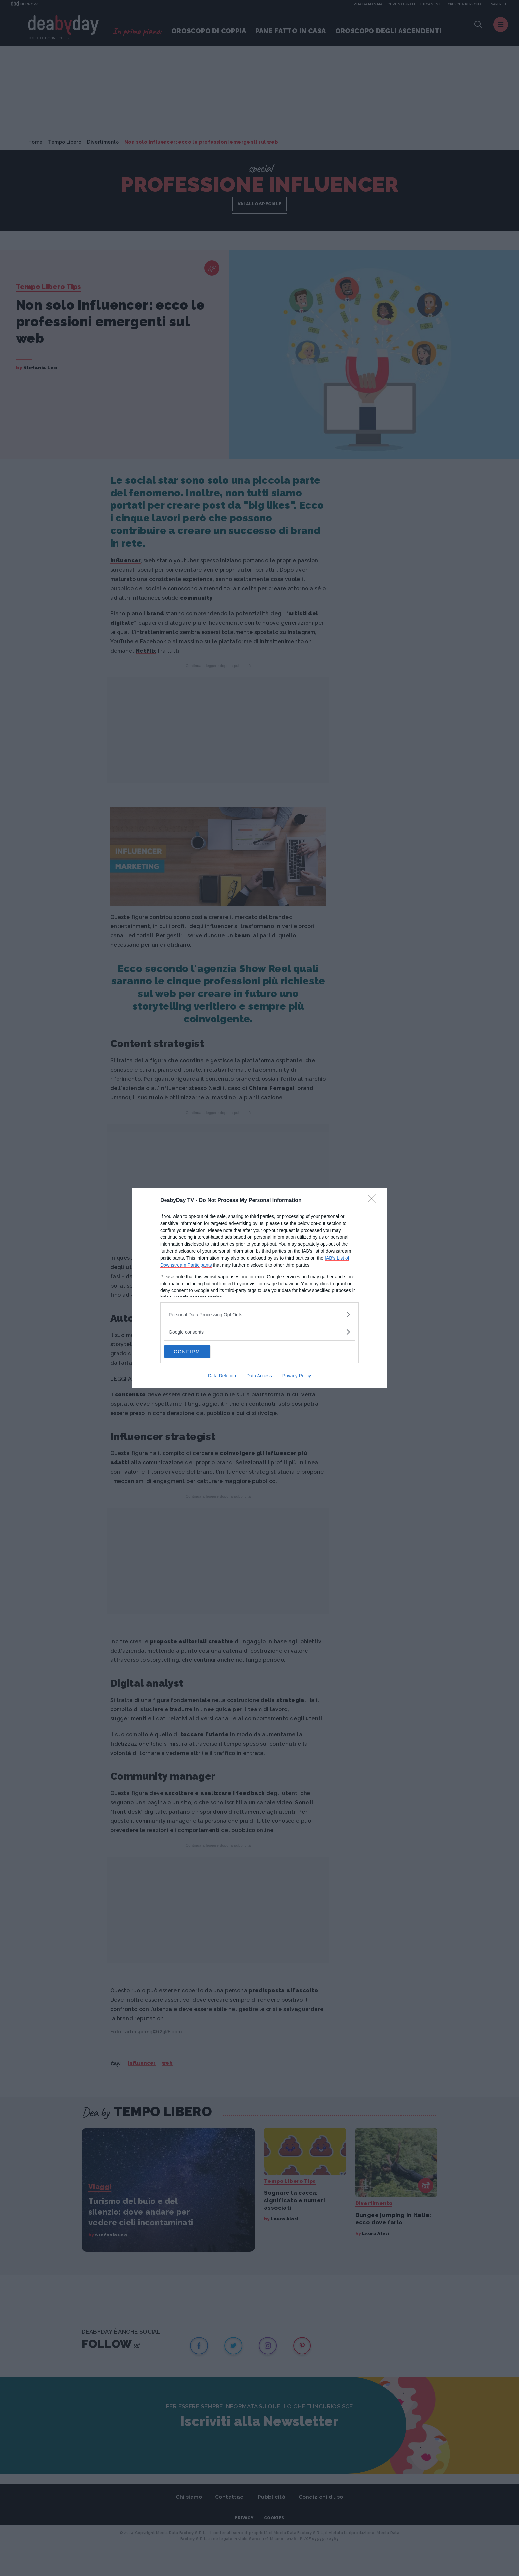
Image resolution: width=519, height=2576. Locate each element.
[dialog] (259, 1288)
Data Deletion (222, 1376)
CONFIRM (195, 1351)
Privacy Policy (296, 1376)
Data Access (259, 1376)
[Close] (374, 1200)
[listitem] (259, 1314)
